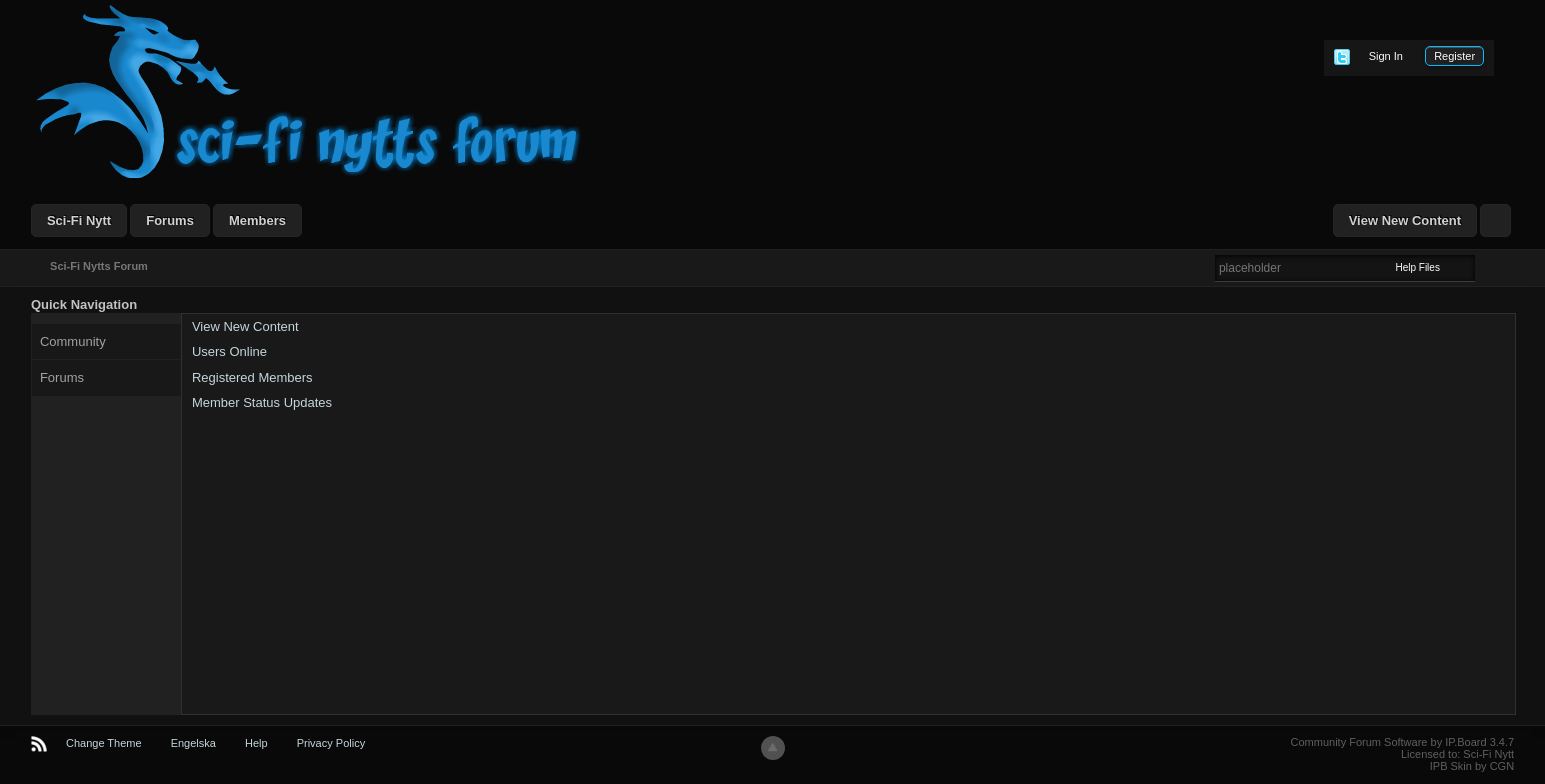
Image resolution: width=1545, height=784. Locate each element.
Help (256, 743)
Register (1454, 56)
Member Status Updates (262, 402)
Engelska (193, 743)
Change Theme (104, 743)
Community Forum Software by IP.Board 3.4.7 (1403, 742)
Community (73, 341)
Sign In (1386, 56)
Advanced (1487, 267)
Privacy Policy (331, 743)
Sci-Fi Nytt (79, 220)
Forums (170, 220)
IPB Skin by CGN (1472, 766)
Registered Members (252, 377)
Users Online (229, 351)
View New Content (1405, 220)
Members (257, 220)
